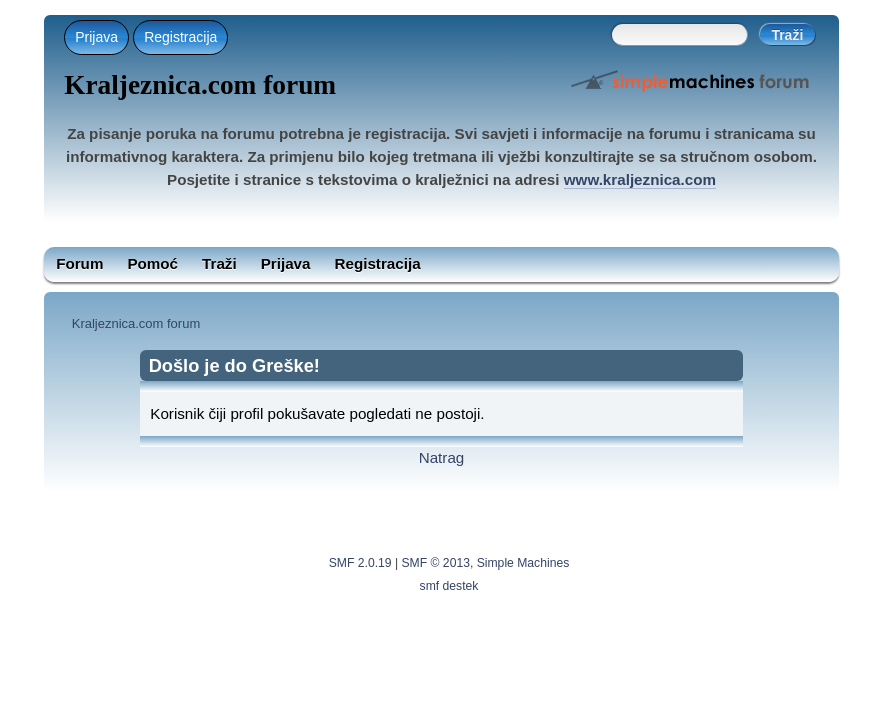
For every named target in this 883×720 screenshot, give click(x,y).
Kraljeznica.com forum (200, 85)
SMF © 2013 (436, 563)
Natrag (442, 457)
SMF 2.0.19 (360, 563)
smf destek (449, 586)
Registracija (180, 37)
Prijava (96, 37)
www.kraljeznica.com (640, 179)
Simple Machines (523, 563)
